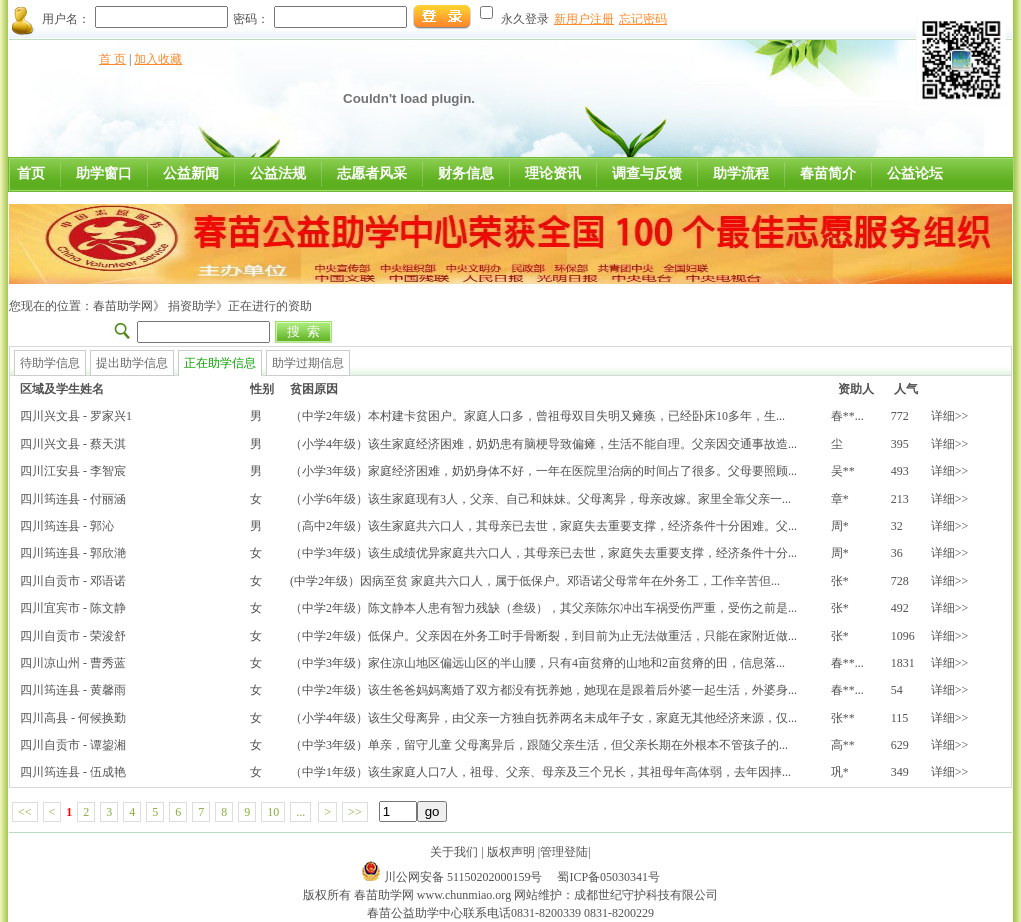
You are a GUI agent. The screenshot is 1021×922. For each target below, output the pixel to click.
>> (355, 812)
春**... (847, 416)
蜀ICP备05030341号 (608, 877)
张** (843, 718)
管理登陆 (564, 852)
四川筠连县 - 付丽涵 (73, 499)
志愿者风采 (372, 173)
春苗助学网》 (129, 306)
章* (840, 499)
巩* (840, 772)
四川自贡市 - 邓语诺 (73, 581)
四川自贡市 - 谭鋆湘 (73, 745)
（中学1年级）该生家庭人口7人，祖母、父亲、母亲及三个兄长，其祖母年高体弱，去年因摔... (540, 772)
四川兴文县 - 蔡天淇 (73, 444)
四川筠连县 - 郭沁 (67, 526)
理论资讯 (553, 173)
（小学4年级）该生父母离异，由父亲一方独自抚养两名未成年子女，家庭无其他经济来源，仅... (543, 718)
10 (273, 812)
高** (843, 745)
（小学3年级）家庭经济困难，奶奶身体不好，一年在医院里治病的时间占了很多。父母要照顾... (543, 471)
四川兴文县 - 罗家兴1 (76, 416)
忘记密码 (643, 19)
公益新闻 (191, 173)
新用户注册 (584, 19)
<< (25, 812)
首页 (31, 173)
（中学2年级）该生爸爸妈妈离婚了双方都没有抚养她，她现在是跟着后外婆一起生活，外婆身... (543, 690)
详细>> (950, 416)
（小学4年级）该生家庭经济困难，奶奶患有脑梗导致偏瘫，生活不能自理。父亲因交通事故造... (543, 444)
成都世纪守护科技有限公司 (646, 895)
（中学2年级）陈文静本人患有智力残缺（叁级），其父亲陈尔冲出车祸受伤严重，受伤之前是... (543, 608)
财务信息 (466, 173)
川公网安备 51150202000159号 (465, 877)
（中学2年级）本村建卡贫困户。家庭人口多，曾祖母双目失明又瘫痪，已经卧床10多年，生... (537, 416)
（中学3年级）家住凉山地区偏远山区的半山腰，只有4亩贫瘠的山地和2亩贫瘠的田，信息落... (537, 663)
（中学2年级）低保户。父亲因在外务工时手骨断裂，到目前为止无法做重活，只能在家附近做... (543, 636)
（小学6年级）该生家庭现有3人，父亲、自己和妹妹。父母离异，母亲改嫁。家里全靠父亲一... (540, 499)
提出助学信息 (132, 363)
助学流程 (741, 173)
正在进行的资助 (270, 306)
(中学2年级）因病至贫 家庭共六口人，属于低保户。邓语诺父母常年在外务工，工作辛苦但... (535, 581)
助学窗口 (104, 173)
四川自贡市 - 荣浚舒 (73, 636)
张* (840, 581)
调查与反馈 (647, 173)
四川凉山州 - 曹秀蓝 (73, 663)
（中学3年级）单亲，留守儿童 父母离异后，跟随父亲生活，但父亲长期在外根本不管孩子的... (539, 745)
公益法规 (278, 173)
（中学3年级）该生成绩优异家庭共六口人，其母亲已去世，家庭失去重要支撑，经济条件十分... (543, 553)
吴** (843, 471)
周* (840, 526)
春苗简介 (828, 173)
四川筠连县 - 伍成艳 (73, 772)
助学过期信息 (308, 363)
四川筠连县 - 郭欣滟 (73, 553)
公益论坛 (915, 173)
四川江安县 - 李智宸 (73, 471)
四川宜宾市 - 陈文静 (73, 608)
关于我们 (454, 852)
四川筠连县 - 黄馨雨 (73, 690)
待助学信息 (50, 363)
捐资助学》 (196, 306)
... (300, 812)
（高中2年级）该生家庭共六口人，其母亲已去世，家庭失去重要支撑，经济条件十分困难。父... (543, 526)
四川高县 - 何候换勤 (73, 718)
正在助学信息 (220, 363)
